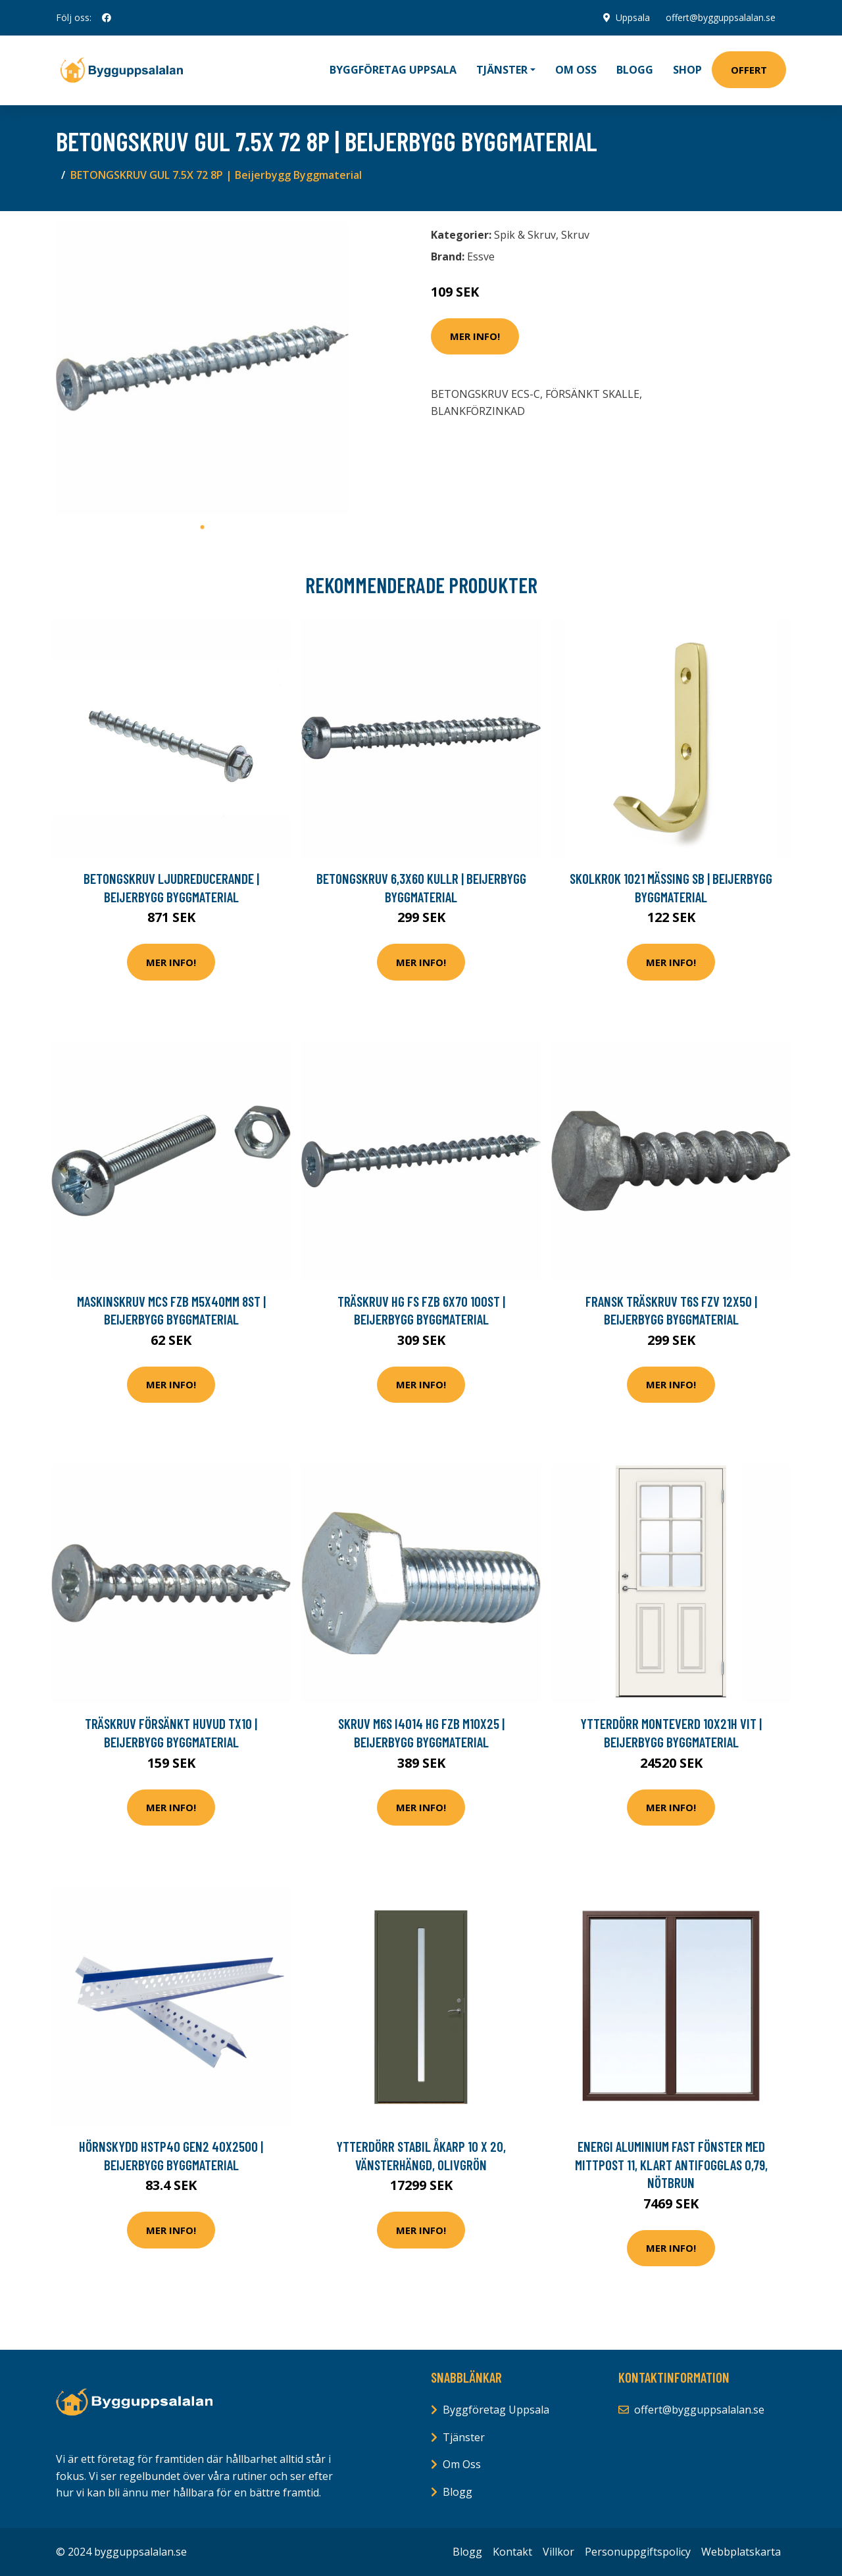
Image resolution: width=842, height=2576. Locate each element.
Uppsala (633, 17)
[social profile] (106, 17)
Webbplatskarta (741, 2551)
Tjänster (464, 2437)
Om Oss (462, 2464)
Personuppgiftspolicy (638, 2551)
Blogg (634, 69)
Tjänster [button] (502, 69)
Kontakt (512, 2551)
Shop (687, 69)
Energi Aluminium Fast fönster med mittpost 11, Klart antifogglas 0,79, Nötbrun (671, 2164)
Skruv (575, 235)
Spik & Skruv (525, 235)
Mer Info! (475, 336)
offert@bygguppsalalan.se (721, 17)
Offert (749, 69)
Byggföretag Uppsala (393, 69)
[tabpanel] (202, 368)
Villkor (558, 2551)
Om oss (576, 69)
